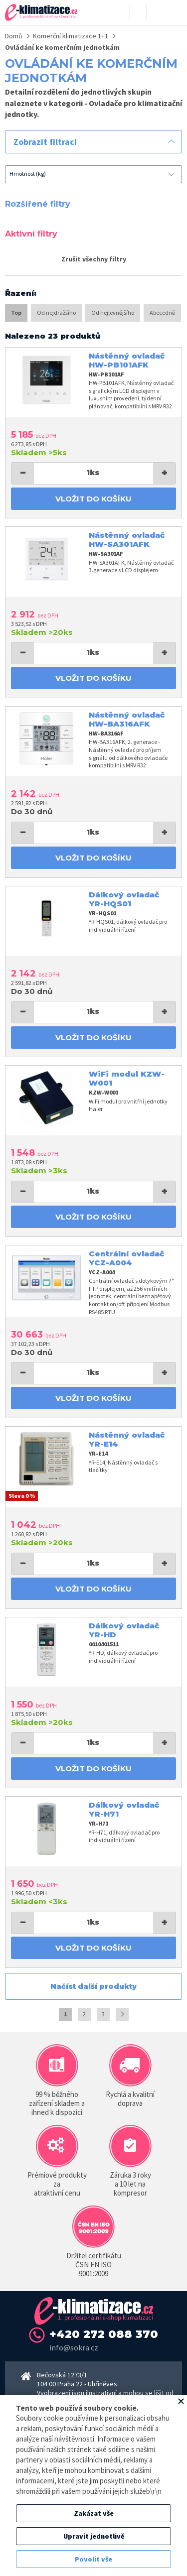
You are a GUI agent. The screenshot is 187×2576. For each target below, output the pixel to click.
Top (16, 312)
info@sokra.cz (73, 2347)
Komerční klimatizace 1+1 (70, 35)
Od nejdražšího (56, 312)
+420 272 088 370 (103, 2334)
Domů (13, 35)
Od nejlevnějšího (112, 312)
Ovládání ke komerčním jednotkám (62, 47)
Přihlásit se (121, 12)
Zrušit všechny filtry (93, 258)
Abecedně (162, 312)
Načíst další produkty (93, 1986)
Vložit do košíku (93, 498)
